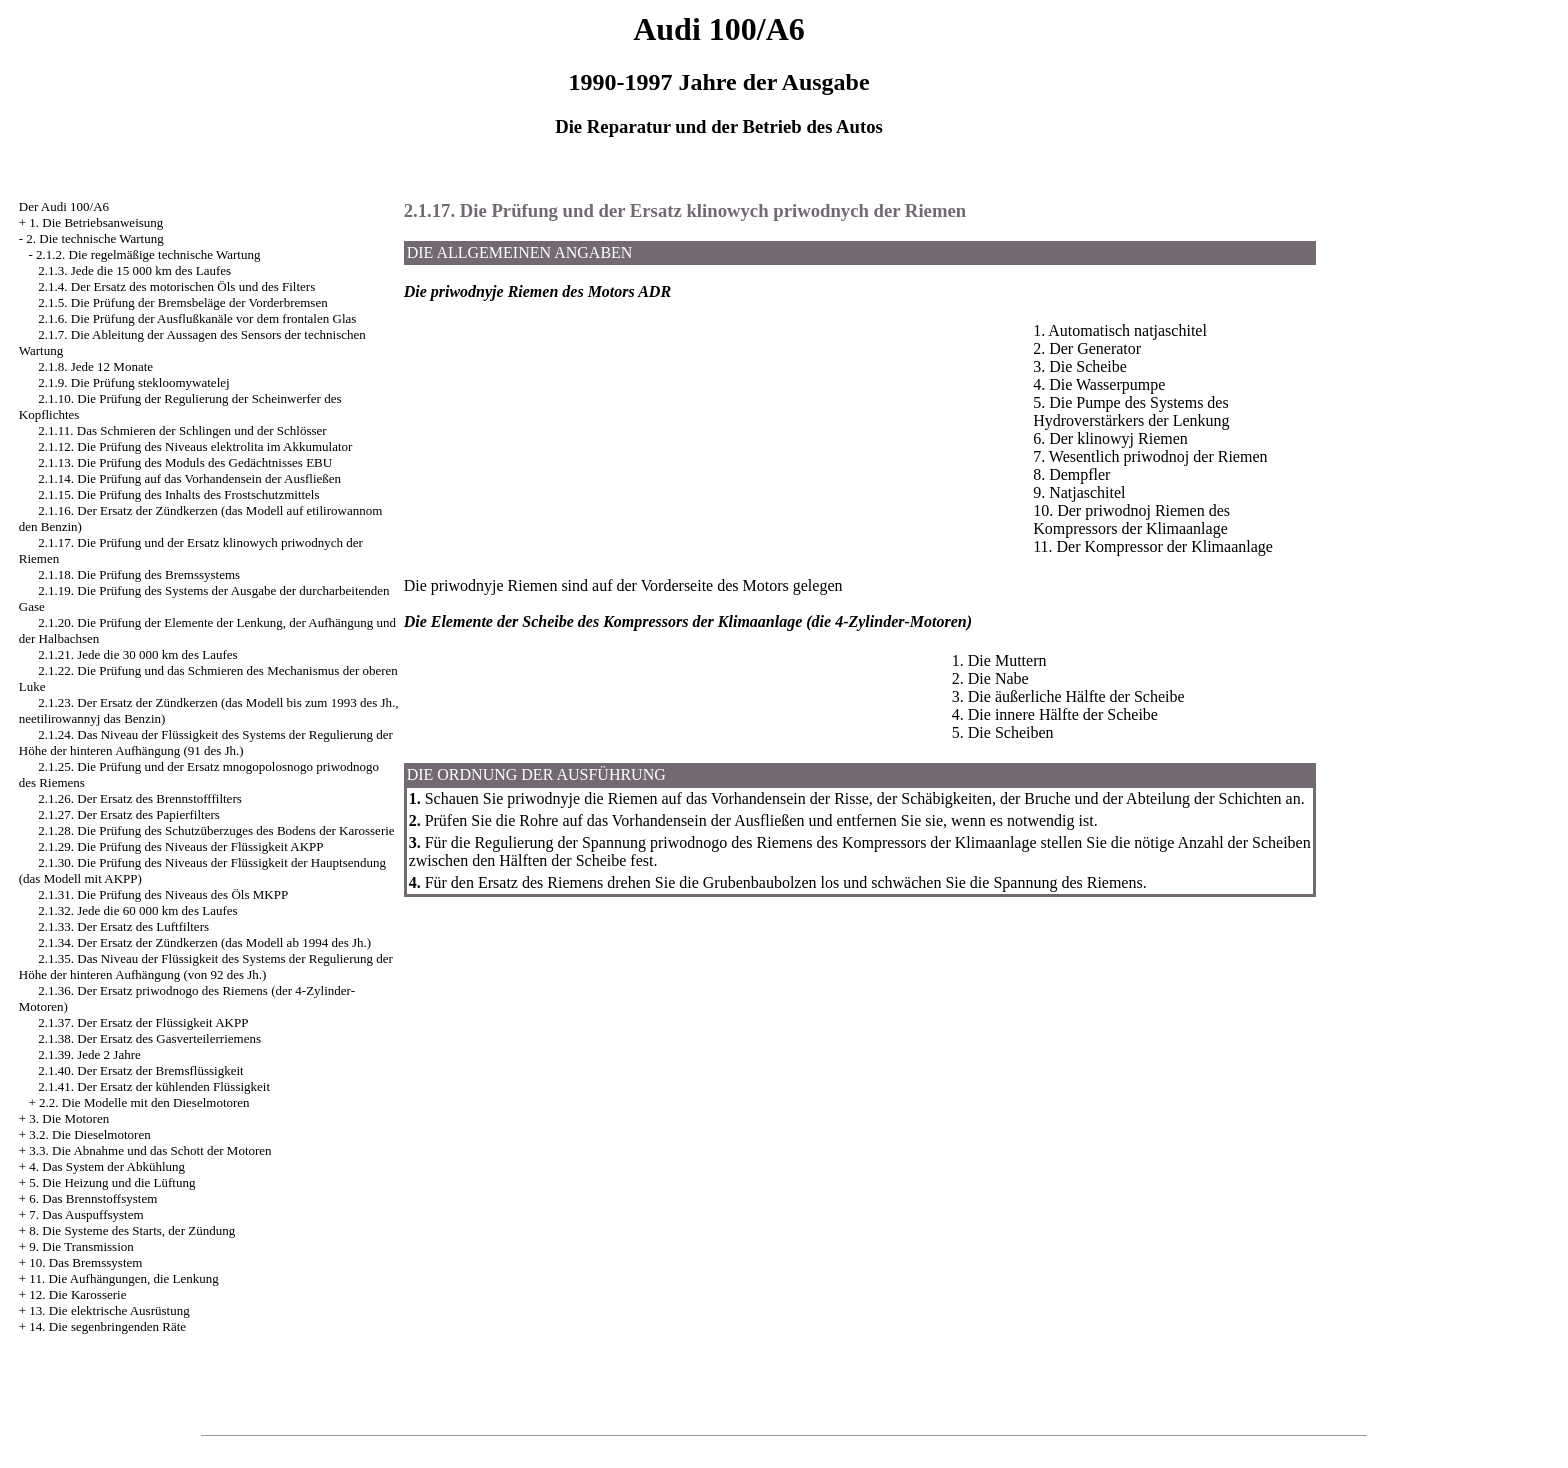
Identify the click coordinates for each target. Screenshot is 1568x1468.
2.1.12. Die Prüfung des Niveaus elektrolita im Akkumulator (195, 446)
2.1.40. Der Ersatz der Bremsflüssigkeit (140, 1070)
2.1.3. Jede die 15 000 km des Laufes (134, 270)
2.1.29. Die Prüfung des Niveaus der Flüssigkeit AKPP (180, 846)
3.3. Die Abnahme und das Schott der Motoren (150, 1150)
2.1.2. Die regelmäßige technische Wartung (148, 254)
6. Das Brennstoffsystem (93, 1198)
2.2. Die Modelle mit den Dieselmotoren (144, 1102)
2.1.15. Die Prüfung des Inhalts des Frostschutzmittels (178, 494)
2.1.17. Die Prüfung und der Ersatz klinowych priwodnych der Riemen (685, 210)
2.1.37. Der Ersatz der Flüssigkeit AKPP (143, 1022)
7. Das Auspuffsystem (86, 1214)
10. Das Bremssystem (85, 1262)
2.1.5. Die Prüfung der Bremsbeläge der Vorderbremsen (182, 302)
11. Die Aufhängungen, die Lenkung (123, 1278)
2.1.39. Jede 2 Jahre (89, 1054)
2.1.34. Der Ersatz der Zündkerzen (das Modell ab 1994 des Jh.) (204, 942)
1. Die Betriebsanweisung (96, 222)
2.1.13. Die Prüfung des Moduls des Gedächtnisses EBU (185, 462)
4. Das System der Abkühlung (107, 1166)
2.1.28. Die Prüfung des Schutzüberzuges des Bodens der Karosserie (216, 830)
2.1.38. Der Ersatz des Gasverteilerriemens (149, 1038)
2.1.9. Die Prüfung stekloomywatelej (133, 382)
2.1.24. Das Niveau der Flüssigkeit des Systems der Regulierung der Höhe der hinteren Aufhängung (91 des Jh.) (206, 742)
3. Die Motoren (69, 1118)
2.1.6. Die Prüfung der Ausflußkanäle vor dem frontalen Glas (197, 318)
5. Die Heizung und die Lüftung (112, 1182)
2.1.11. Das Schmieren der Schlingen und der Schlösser (182, 430)
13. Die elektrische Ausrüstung (109, 1310)
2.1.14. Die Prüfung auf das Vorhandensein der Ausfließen (189, 478)
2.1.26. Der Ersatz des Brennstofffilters (140, 798)
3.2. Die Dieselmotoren (89, 1134)
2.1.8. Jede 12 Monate (95, 366)
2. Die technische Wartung (94, 238)
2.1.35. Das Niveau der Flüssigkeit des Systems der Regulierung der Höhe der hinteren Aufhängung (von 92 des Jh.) (206, 966)
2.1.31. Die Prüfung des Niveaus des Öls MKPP (163, 894)
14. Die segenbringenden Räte (107, 1326)
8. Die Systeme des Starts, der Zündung (132, 1230)
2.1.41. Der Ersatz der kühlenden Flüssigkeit (154, 1086)
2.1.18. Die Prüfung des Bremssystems (139, 574)
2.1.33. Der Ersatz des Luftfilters (123, 926)
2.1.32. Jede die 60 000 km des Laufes (137, 910)
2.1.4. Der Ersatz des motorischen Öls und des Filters (176, 286)
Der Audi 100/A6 (64, 206)
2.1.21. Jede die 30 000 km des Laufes (137, 654)
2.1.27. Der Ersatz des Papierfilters (129, 814)
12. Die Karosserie (77, 1294)
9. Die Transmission (81, 1246)
